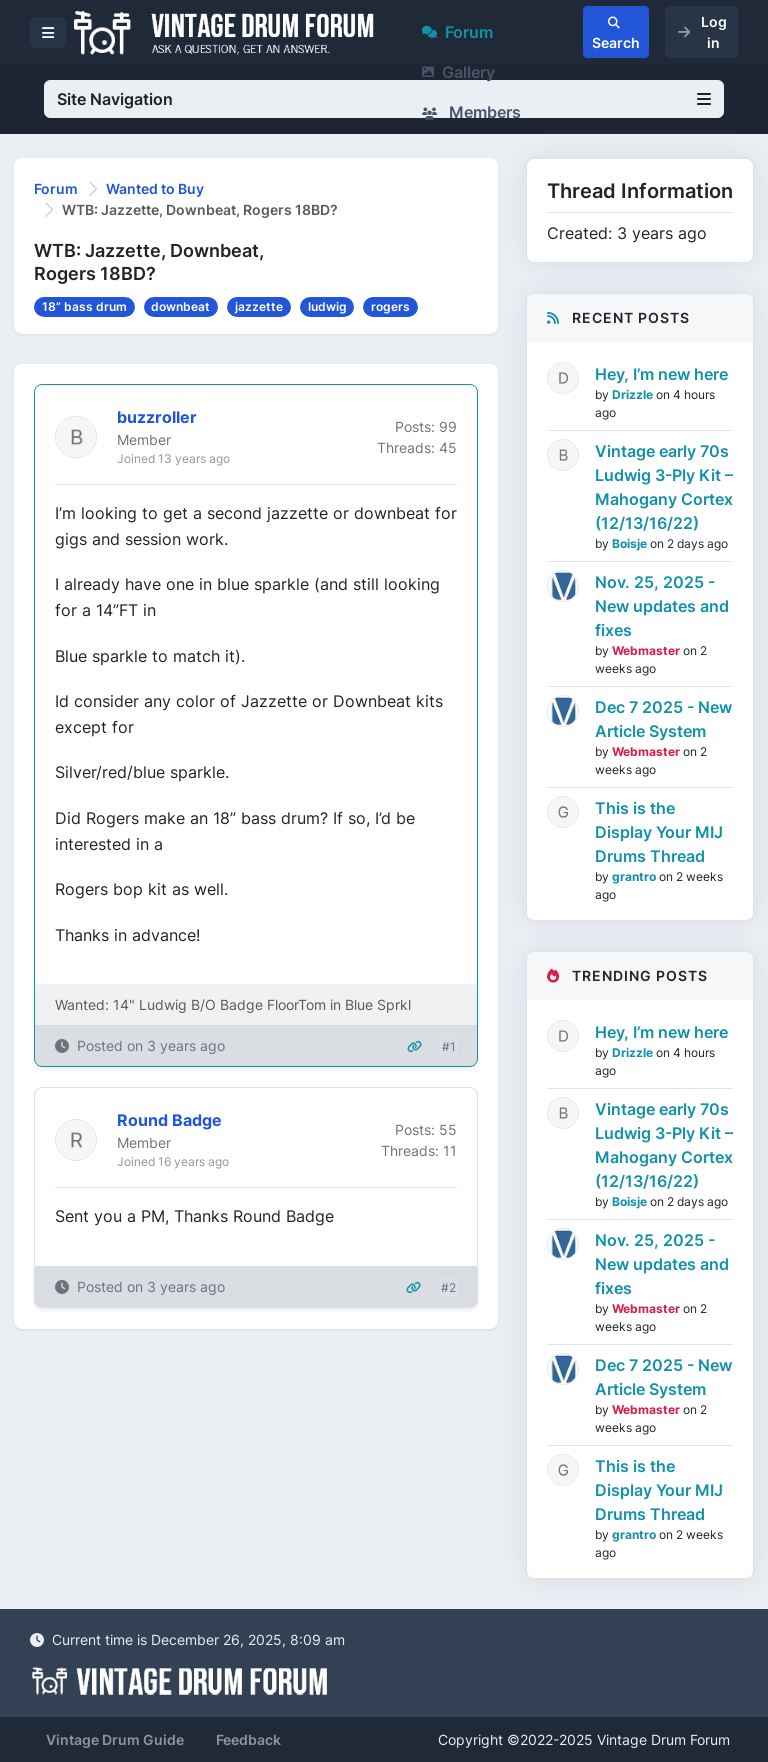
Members (471, 112)
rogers (390, 306)
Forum (457, 32)
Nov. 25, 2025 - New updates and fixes (662, 606)
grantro (635, 876)
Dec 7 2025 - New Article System (663, 719)
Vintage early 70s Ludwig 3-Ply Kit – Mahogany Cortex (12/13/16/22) (664, 487)
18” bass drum (84, 306)
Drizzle (634, 394)
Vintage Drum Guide (115, 1739)
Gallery (458, 72)
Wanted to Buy (155, 188)
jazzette (259, 306)
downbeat (180, 306)
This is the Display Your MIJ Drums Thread (659, 832)
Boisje (631, 543)
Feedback (248, 1739)
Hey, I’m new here (661, 374)
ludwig (327, 306)
